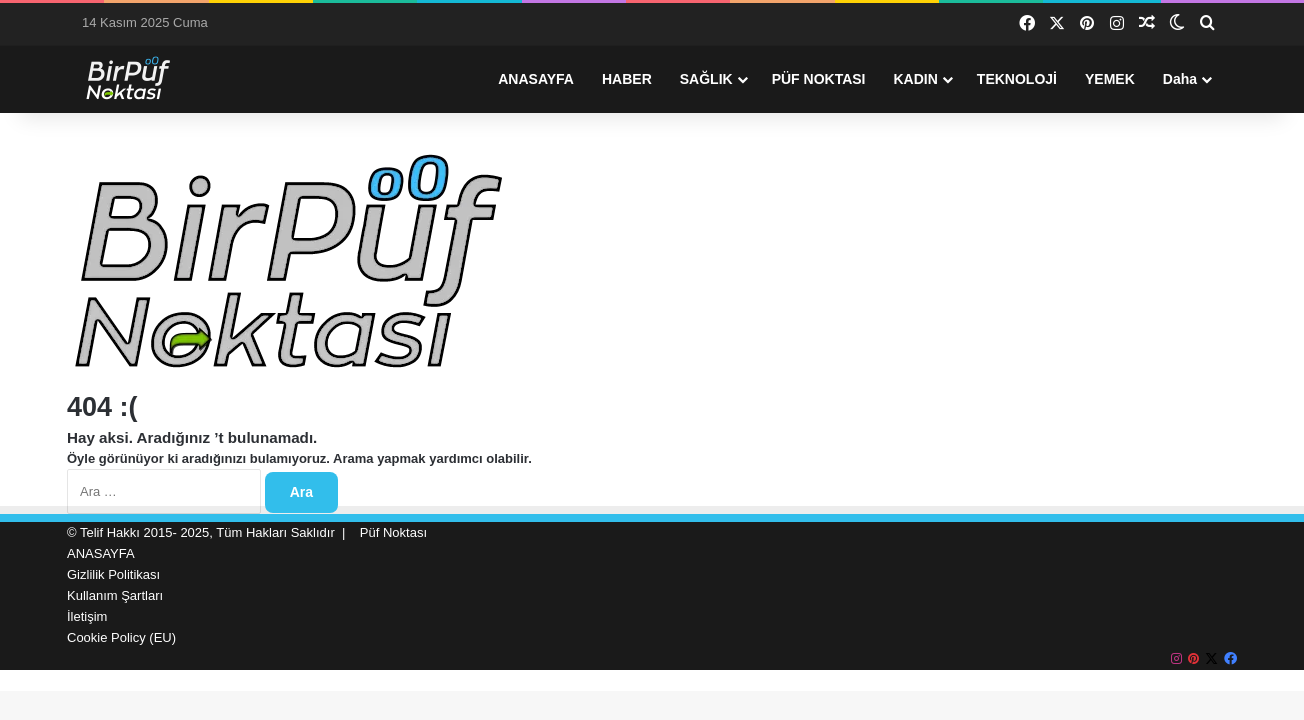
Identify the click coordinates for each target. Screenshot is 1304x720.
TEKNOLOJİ (1017, 79)
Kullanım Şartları (115, 595)
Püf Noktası (393, 532)
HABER (627, 79)
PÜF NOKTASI (819, 79)
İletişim (87, 616)
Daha (1180, 79)
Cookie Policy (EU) (121, 637)
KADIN (916, 79)
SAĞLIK (706, 79)
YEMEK (1110, 79)
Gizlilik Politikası (113, 574)
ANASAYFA (536, 79)
